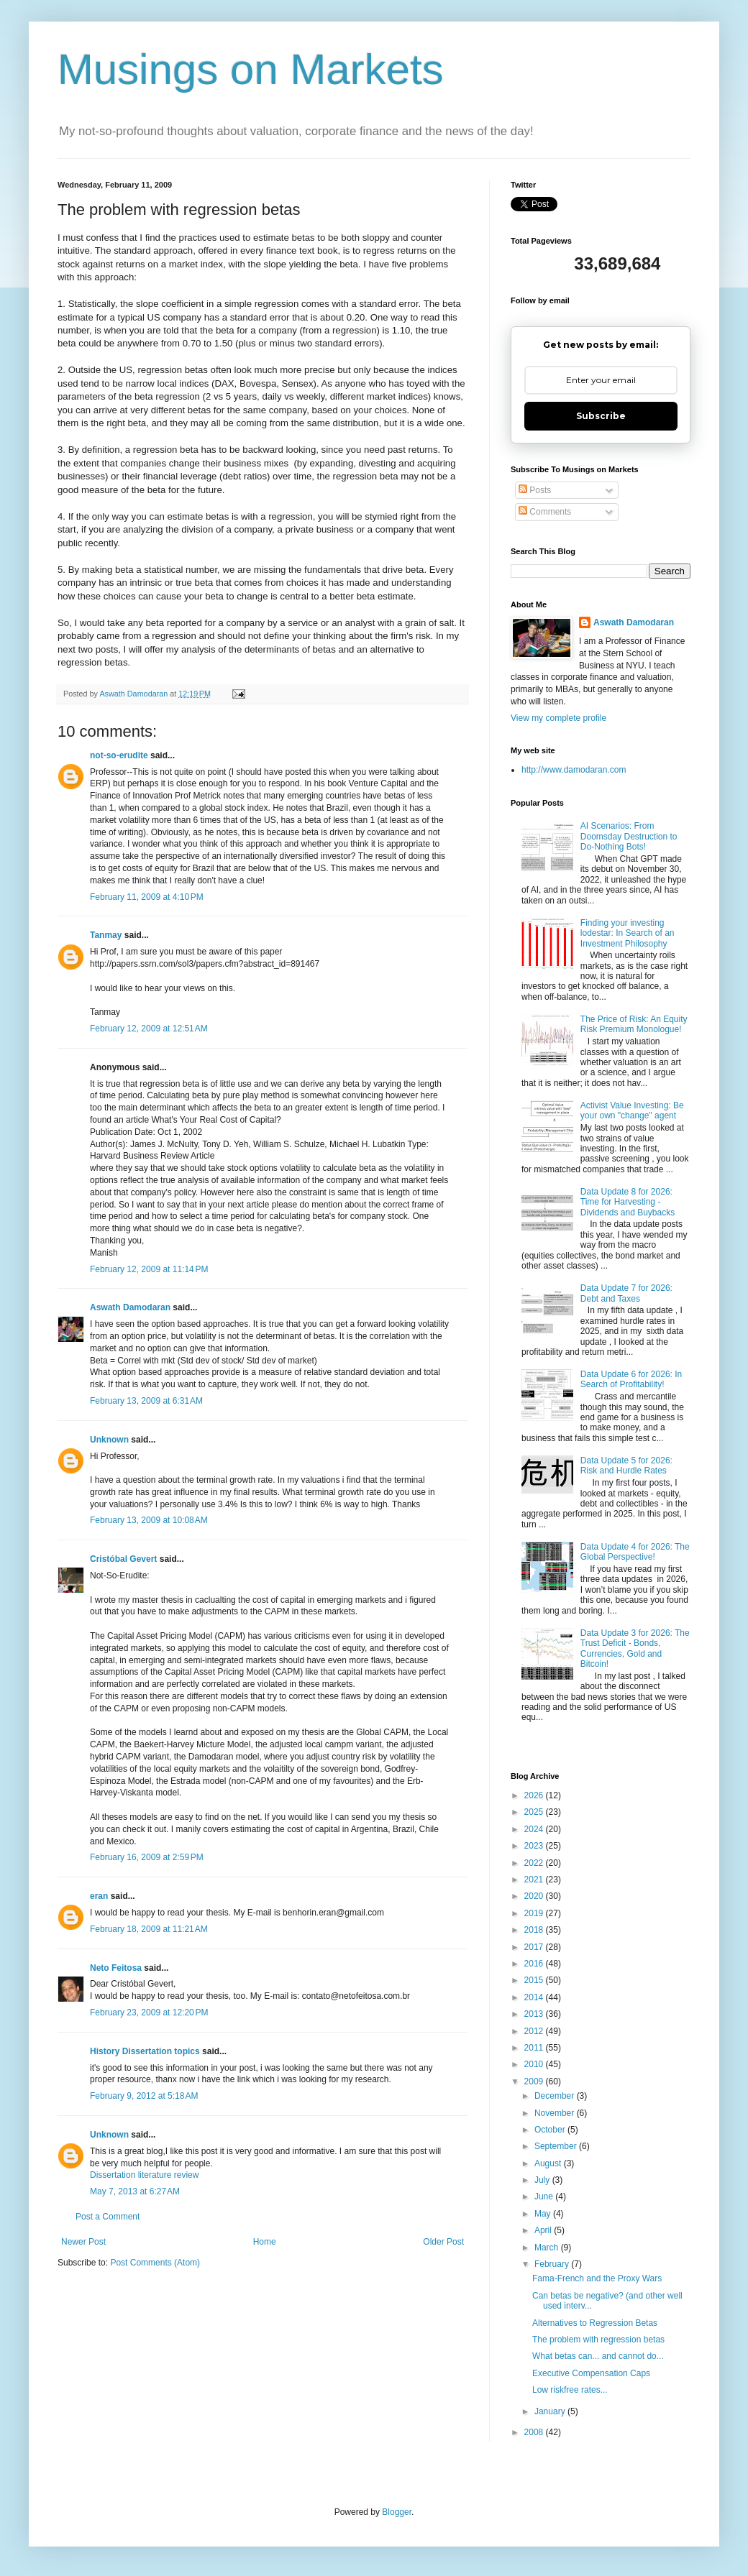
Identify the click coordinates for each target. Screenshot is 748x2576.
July (543, 2180)
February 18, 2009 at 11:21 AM (149, 1929)
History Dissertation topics (145, 2051)
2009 (535, 2081)
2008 (535, 2432)
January (550, 2411)
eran (99, 1896)
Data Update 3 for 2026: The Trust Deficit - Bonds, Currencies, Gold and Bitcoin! (635, 1648)
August (549, 2163)
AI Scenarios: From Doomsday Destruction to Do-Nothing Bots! (629, 836)
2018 (535, 1930)
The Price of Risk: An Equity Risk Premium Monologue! (634, 1024)
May (543, 2214)
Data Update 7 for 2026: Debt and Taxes (626, 1293)
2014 (535, 1997)
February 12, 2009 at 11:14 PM (149, 1269)
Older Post (443, 2242)
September (556, 2146)
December (555, 2096)
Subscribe (601, 415)
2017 (535, 1947)
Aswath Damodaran (130, 1307)
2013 (535, 2014)
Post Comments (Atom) (155, 2263)
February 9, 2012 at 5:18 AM (144, 2096)
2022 (535, 1863)
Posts (535, 490)
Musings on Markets (251, 69)
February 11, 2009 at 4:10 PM (147, 897)
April (544, 2230)
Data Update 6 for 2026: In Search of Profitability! (631, 1379)
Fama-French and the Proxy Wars (597, 2278)
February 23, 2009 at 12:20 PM (149, 2012)
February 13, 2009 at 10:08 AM (149, 1520)
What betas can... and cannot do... (598, 2356)
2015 (535, 1980)
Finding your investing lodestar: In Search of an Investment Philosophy (627, 933)
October (550, 2130)
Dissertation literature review (144, 2175)
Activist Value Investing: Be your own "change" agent (632, 1110)
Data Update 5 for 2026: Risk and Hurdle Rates (626, 1465)
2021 (535, 1879)
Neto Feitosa (116, 1968)
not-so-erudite (119, 755)
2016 (535, 1964)
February (552, 2264)
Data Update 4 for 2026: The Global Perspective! (635, 1552)
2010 (535, 2064)
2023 (535, 1846)
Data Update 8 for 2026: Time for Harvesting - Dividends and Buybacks (627, 1202)
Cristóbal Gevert (123, 1559)
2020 (535, 1896)
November (555, 2113)
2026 (535, 1795)
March (547, 2247)
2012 (535, 2031)
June (544, 2196)
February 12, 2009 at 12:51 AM (149, 1029)
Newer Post (83, 2242)
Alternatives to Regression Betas (594, 2323)
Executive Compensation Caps (591, 2373)
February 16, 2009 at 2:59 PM (147, 1857)
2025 (535, 1812)
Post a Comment (108, 2217)
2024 (535, 1829)
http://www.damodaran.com (573, 770)
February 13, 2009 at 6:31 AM (146, 1401)
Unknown (109, 1440)
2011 (535, 2048)
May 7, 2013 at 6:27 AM (135, 2191)
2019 (535, 1913)
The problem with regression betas (598, 2339)
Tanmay (106, 935)
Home (264, 2242)
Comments (545, 512)
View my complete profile (558, 718)
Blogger (396, 2512)
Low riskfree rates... (570, 2390)
